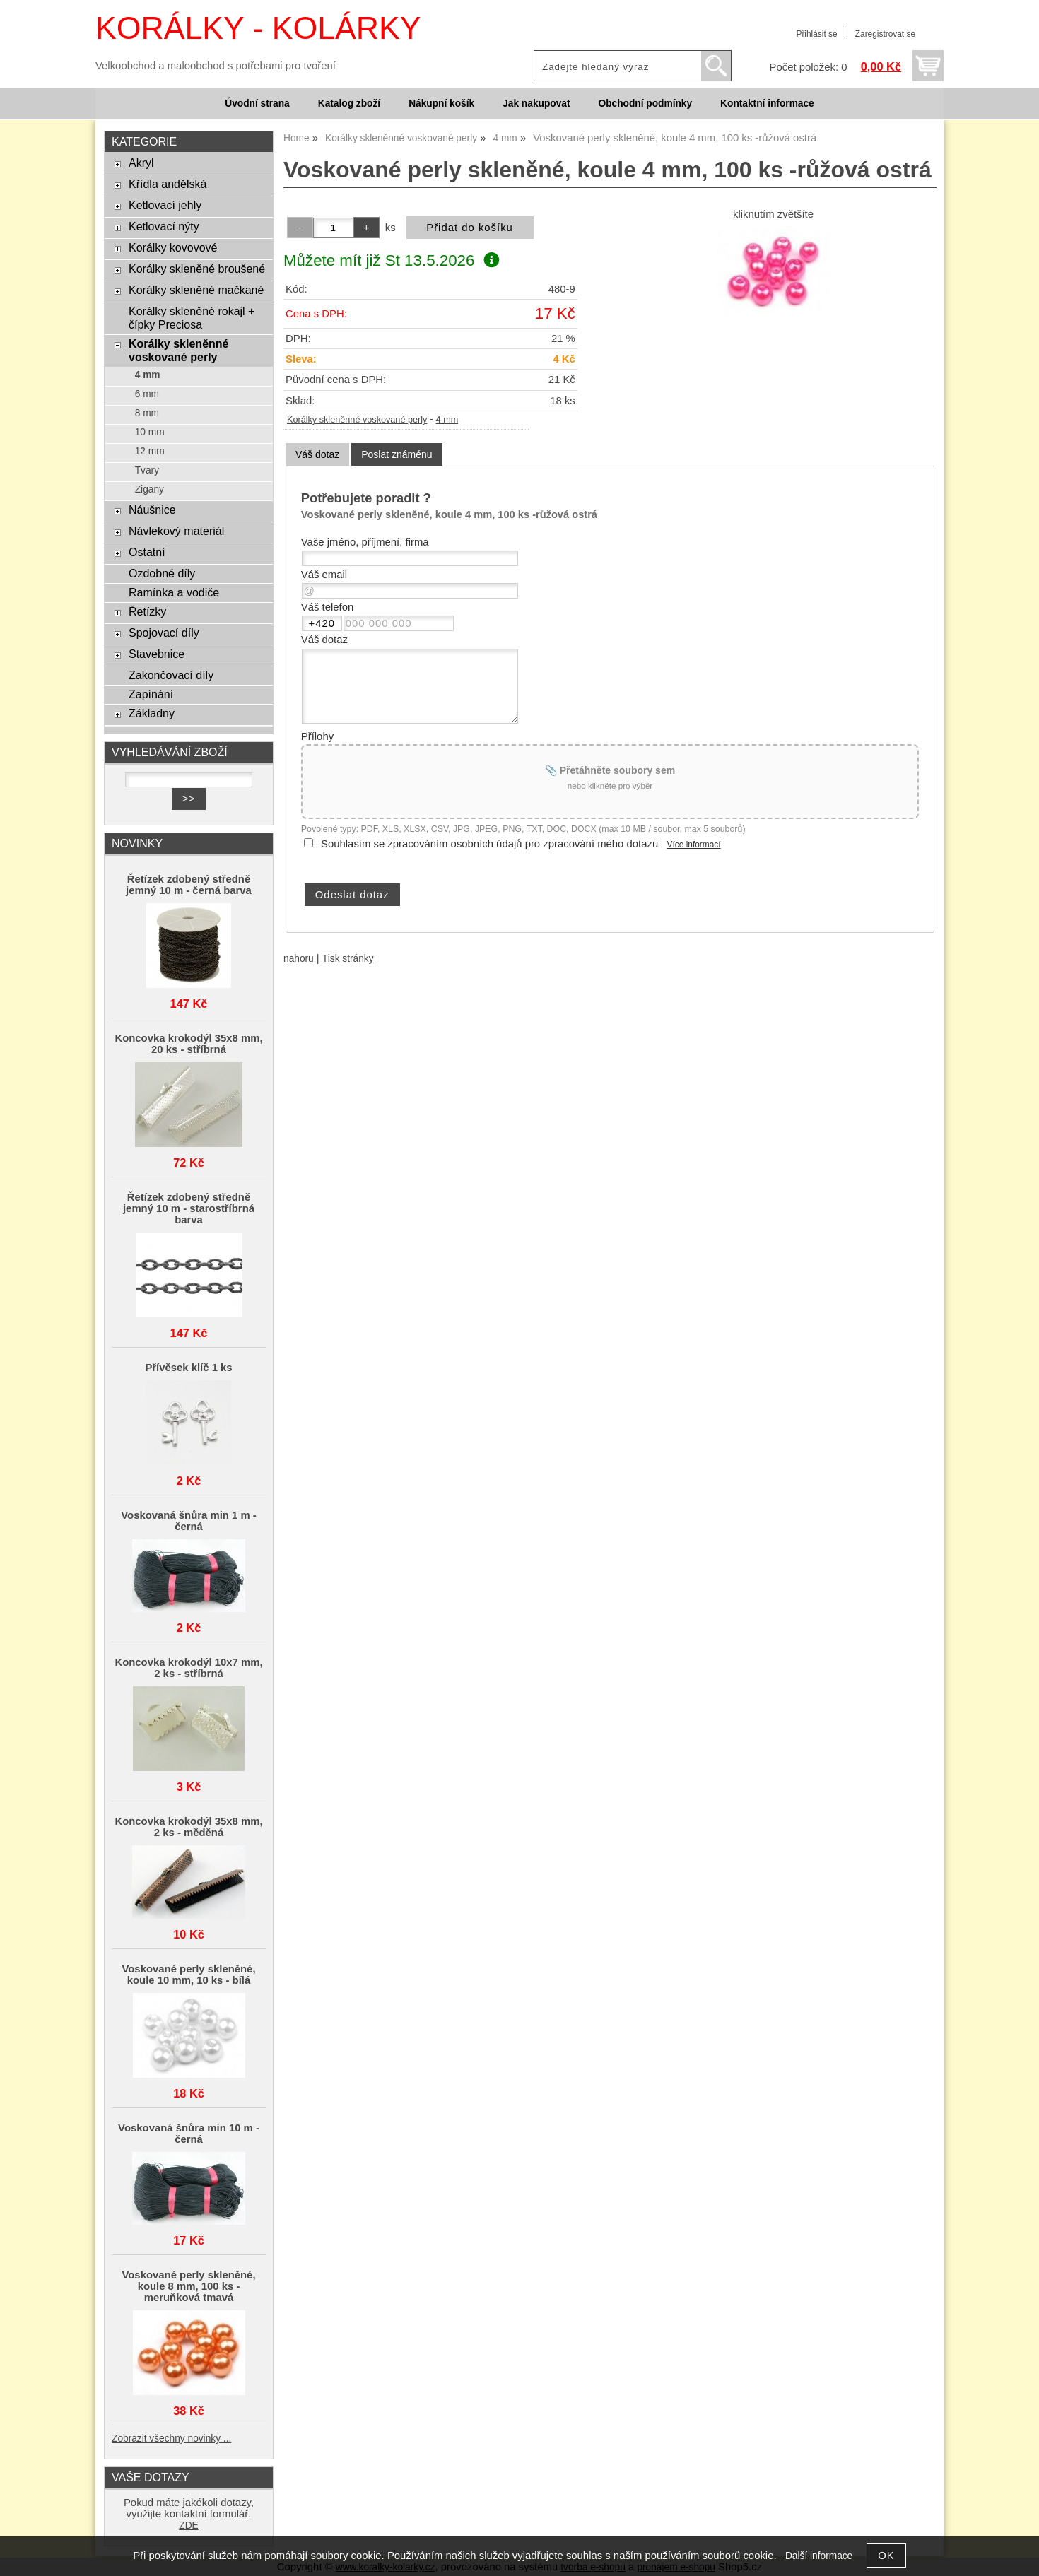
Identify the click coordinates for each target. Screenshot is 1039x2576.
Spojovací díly (164, 632)
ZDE (188, 2525)
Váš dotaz (317, 454)
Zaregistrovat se (885, 34)
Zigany (149, 489)
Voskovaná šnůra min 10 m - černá (188, 2133)
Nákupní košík (441, 103)
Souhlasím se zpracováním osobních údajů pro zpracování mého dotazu (489, 843)
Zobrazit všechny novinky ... (171, 2438)
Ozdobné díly (162, 573)
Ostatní (147, 552)
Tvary (147, 470)
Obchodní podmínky (645, 103)
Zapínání (151, 694)
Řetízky (147, 611)
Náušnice (152, 509)
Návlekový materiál (176, 530)
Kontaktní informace (767, 103)
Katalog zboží (349, 103)
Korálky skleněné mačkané (196, 289)
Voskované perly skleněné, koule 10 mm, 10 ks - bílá (188, 1974)
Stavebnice (156, 653)
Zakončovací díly (171, 675)
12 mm (150, 451)
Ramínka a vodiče (174, 592)
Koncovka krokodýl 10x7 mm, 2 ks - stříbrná (188, 1668)
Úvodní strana (257, 103)
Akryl (141, 162)
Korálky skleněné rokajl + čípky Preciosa (192, 318)
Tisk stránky (348, 958)
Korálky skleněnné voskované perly (357, 420)
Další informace (818, 2556)
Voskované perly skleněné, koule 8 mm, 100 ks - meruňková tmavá (188, 2286)
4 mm (447, 420)
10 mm (150, 432)
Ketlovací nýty (164, 226)
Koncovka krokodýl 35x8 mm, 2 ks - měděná (188, 1827)
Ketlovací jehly (165, 205)
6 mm (147, 394)
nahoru (298, 958)
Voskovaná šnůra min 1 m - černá (189, 1521)
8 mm (147, 413)
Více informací (694, 844)
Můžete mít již (391, 260)
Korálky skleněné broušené (197, 268)
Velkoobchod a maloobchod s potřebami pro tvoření (215, 65)
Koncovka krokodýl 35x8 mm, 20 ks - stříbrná (188, 1044)
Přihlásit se (816, 34)
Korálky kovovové (173, 247)
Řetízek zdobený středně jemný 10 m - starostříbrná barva (188, 1208)
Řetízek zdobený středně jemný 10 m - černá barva (189, 885)
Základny (152, 713)
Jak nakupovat (536, 103)
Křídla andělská (167, 183)
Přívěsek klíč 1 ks (188, 1367)
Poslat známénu (396, 454)
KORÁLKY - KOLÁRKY (258, 28)
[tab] (317, 454)
